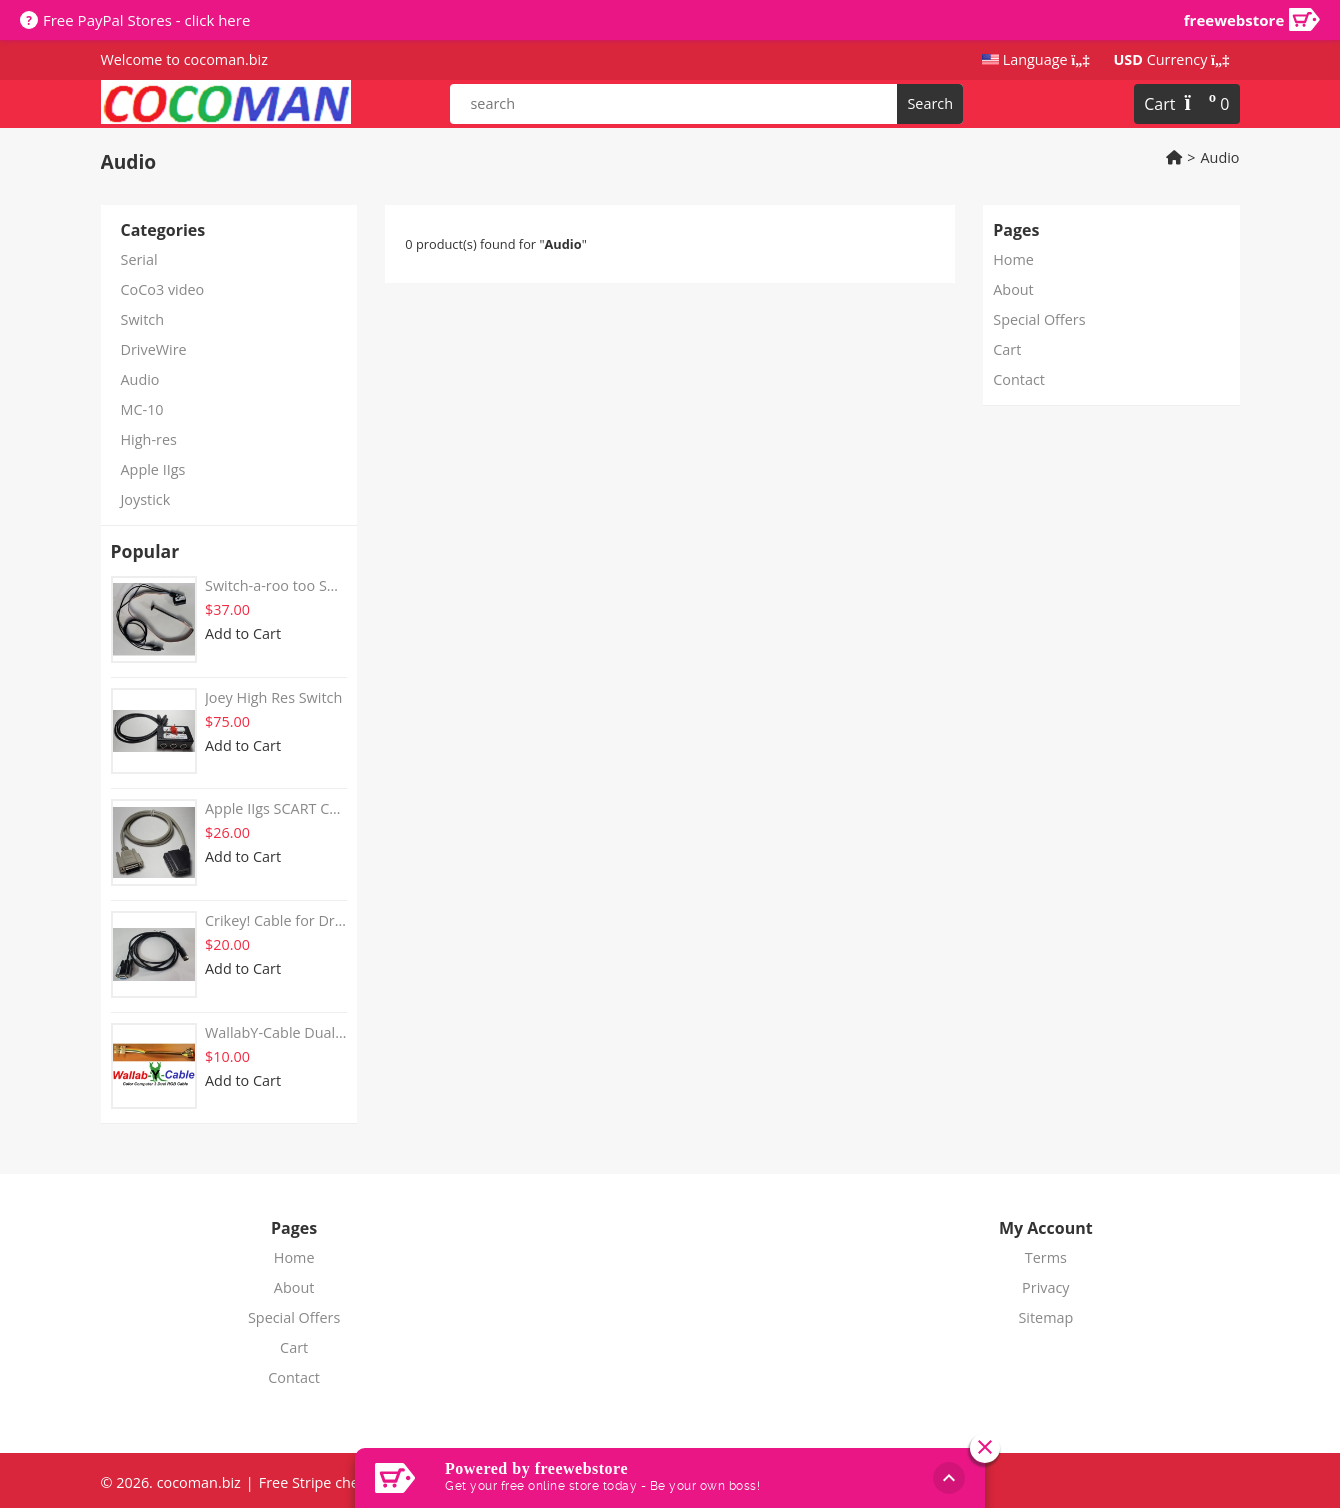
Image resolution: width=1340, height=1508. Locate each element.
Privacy (1045, 1287)
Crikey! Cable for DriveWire (276, 920)
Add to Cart (243, 633)
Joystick (146, 499)
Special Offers (1039, 319)
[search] (930, 104)
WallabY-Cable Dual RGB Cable (276, 1032)
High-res (149, 439)
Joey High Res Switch (273, 697)
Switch (143, 319)
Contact (1019, 379)
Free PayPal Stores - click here (146, 20)
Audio (1219, 157)
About (1013, 289)
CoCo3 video (163, 289)
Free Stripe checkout (327, 1482)
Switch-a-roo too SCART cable (276, 585)
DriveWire (154, 349)
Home (1013, 259)
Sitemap (1045, 1317)
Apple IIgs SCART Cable (276, 808)
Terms (1046, 1257)
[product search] (706, 104)
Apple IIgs (153, 469)
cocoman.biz (224, 59)
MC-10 (142, 409)
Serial (139, 259)
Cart (1007, 349)
